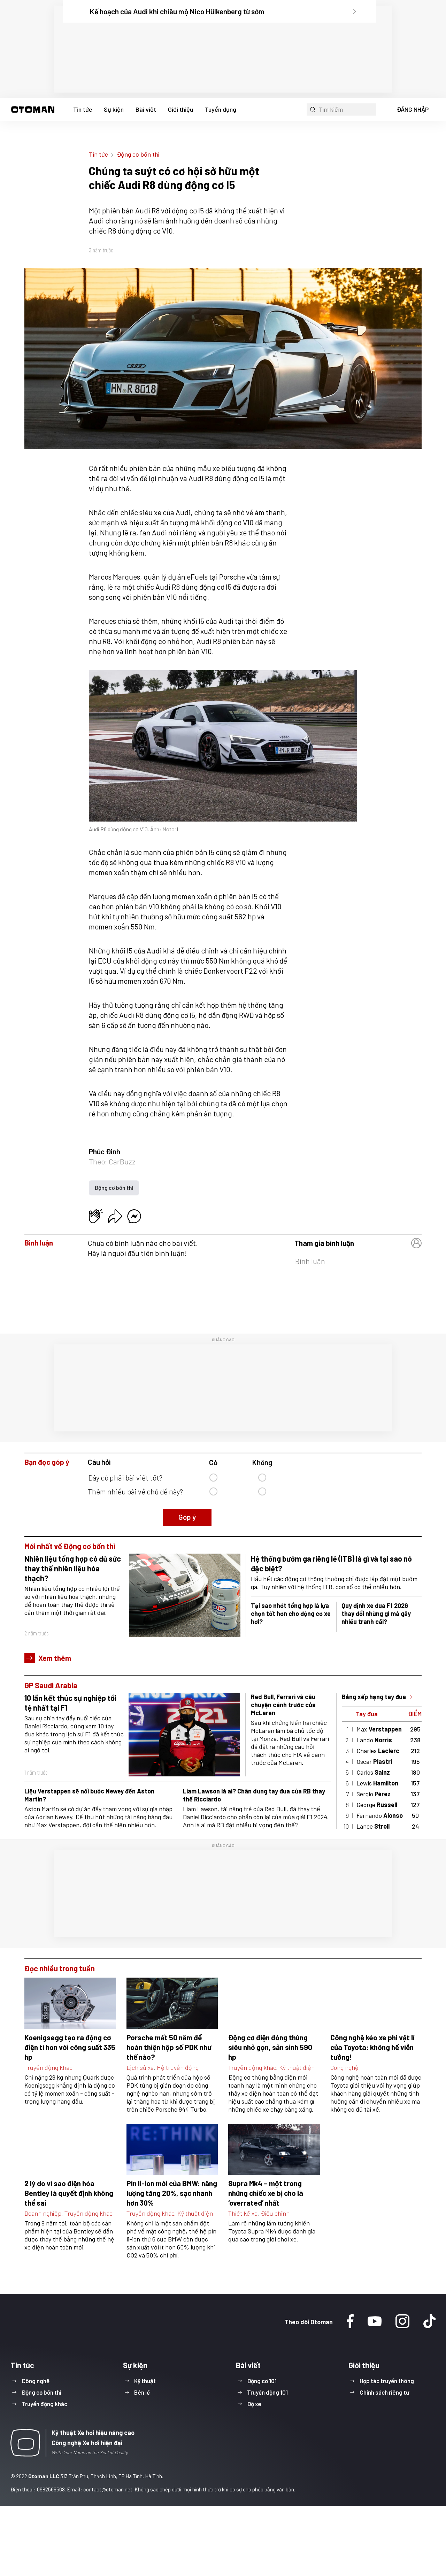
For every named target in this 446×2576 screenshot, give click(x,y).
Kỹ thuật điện (297, 2067)
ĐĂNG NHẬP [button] (413, 109)
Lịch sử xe (140, 2067)
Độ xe (254, 2403)
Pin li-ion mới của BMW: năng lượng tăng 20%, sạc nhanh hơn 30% (171, 2193)
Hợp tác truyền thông (387, 2380)
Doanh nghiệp (42, 2213)
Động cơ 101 (262, 2380)
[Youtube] (375, 2322)
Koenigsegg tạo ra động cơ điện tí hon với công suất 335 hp (69, 2047)
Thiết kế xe (242, 2213)
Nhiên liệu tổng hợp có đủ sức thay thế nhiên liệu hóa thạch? (72, 1568)
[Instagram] (402, 2322)
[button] (33, 109)
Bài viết (146, 109)
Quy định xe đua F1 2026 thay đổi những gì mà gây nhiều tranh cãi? (376, 1613)
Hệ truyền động (178, 2067)
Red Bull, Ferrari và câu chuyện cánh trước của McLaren (283, 1705)
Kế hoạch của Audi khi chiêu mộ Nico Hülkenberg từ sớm (177, 11)
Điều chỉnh (275, 2213)
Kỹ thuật (145, 2380)
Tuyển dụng (220, 109)
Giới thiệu (180, 109)
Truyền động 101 (267, 2392)
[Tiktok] (429, 2322)
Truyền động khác (48, 2067)
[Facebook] (350, 2322)
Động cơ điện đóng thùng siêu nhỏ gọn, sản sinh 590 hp (270, 2047)
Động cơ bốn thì (138, 154)
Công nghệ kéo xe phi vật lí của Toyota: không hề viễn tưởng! (372, 2047)
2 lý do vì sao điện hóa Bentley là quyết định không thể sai (68, 2193)
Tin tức (82, 109)
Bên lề (142, 2392)
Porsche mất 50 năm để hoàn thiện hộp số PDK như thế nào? (168, 2047)
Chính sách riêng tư (384, 2392)
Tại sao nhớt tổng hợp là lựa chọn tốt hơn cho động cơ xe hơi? (291, 1613)
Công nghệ (344, 2067)
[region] (223, 49)
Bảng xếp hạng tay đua (374, 1697)
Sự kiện (114, 109)
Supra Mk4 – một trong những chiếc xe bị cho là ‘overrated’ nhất (265, 2193)
